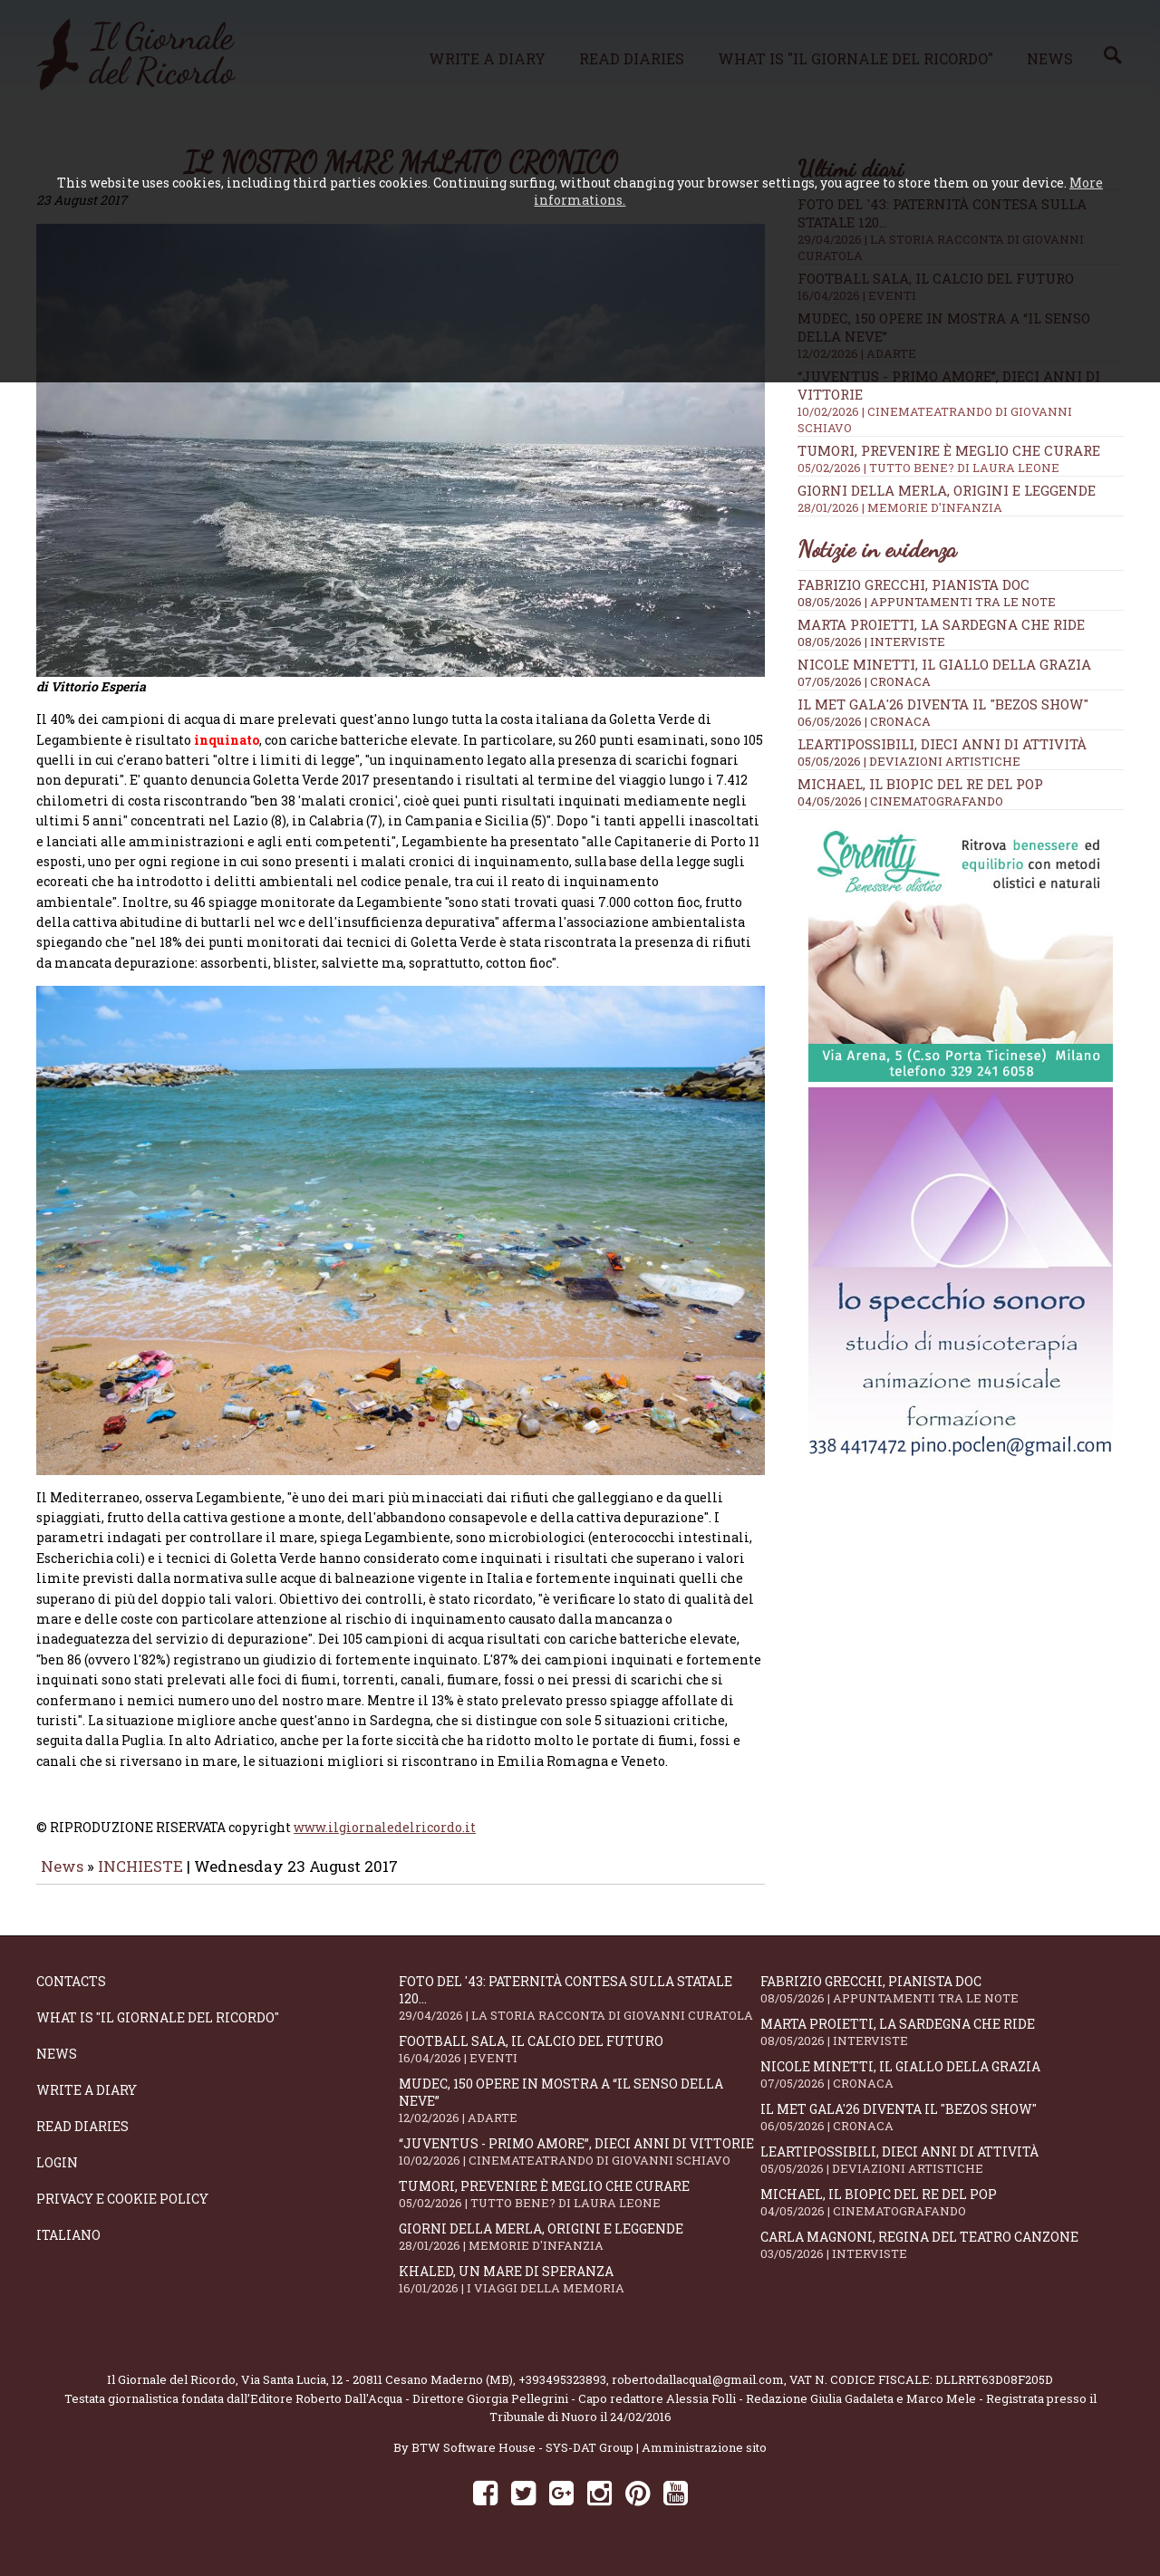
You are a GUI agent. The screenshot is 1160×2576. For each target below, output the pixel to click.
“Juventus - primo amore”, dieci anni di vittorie (580, 2164)
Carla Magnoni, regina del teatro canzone (941, 2257)
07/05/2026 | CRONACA (864, 681)
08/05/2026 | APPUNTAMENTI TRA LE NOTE (927, 601)
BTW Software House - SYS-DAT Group (522, 2460)
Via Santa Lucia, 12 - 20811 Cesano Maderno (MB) (377, 2392)
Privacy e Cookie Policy (122, 2211)
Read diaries (82, 2138)
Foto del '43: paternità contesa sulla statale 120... (580, 2010)
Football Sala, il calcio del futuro (580, 2062)
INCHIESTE (142, 1878)
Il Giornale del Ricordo (171, 2392)
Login (57, 2175)
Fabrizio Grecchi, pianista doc (914, 584)
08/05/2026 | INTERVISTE (871, 641)
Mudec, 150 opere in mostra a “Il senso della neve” (580, 2113)
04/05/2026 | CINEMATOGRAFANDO (900, 801)
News (62, 1878)
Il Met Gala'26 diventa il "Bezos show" (943, 704)
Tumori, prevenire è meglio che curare (961, 458)
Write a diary (86, 2102)
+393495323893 (562, 2392)
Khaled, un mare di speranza (580, 2292)
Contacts (71, 1993)
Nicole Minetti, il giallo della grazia (944, 664)
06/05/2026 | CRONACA (864, 721)
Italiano (68, 2247)
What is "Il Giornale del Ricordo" (157, 2030)
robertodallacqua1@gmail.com (698, 2392)
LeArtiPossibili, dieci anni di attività (942, 744)
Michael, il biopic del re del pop (920, 784)
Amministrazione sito (704, 2460)
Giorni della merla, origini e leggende (961, 498)
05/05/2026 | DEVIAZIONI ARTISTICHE (909, 761)
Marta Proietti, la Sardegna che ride (941, 624)
